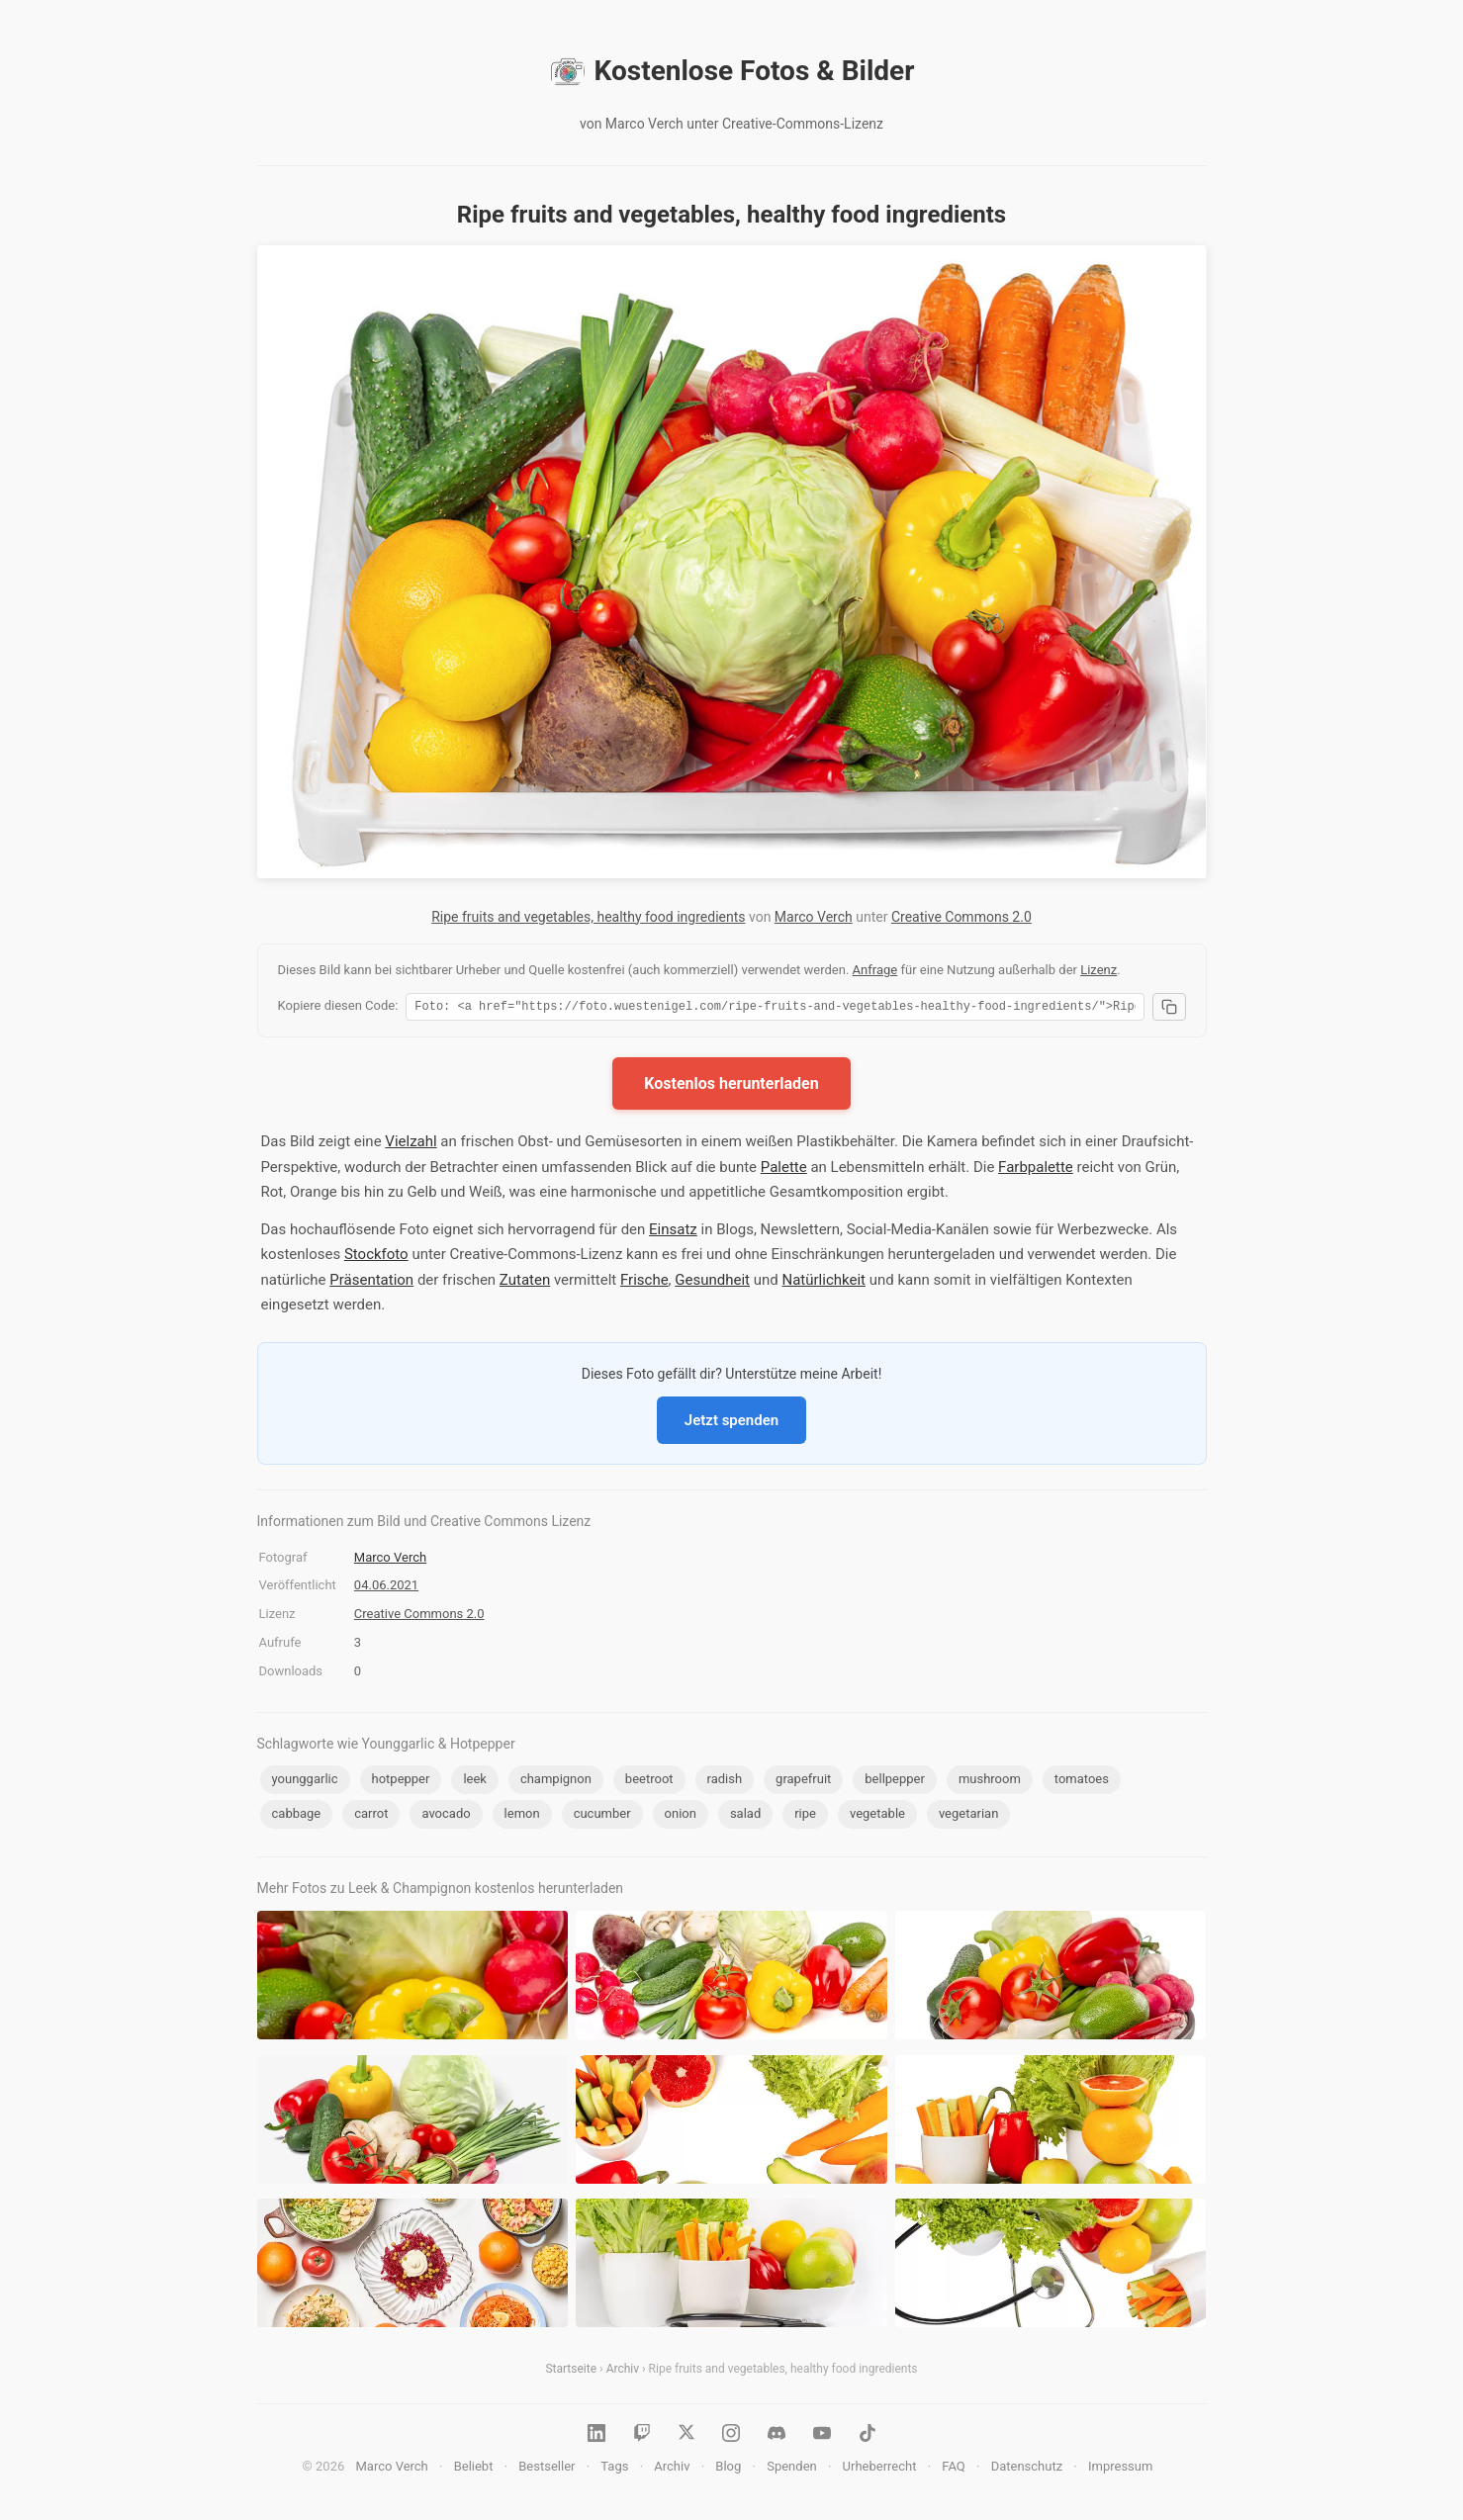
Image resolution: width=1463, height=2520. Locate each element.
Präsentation (371, 1283)
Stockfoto (376, 1257)
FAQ (953, 2469)
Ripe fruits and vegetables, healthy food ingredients (588, 917)
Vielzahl (410, 1144)
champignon (556, 1781)
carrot (371, 1816)
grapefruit (803, 1781)
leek (475, 1781)
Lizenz (1098, 969)
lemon (522, 1816)
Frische (644, 1283)
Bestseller (546, 2469)
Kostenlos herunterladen (731, 1086)
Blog (728, 2469)
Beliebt (474, 2469)
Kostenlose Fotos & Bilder (732, 71)
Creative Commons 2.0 (961, 917)
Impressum (1120, 2469)
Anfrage (875, 969)
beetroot (649, 1781)
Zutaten (525, 1283)
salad (745, 1816)
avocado (445, 1816)
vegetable (877, 1816)
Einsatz (673, 1232)
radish (725, 1781)
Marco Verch (814, 917)
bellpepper (895, 1781)
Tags (614, 2469)
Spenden (792, 2469)
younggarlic (305, 1781)
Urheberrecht (880, 2469)
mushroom (990, 1781)
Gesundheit (712, 1283)
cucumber (602, 1816)
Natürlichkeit (823, 1283)
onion (680, 1816)
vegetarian (968, 1816)
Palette (784, 1170)
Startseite (570, 2372)
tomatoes (1081, 1781)
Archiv (622, 2372)
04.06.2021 (386, 1587)
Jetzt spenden (731, 1423)
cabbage (296, 1816)
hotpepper (401, 1781)
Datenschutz (1026, 2469)
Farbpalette (1035, 1170)
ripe (805, 1816)
